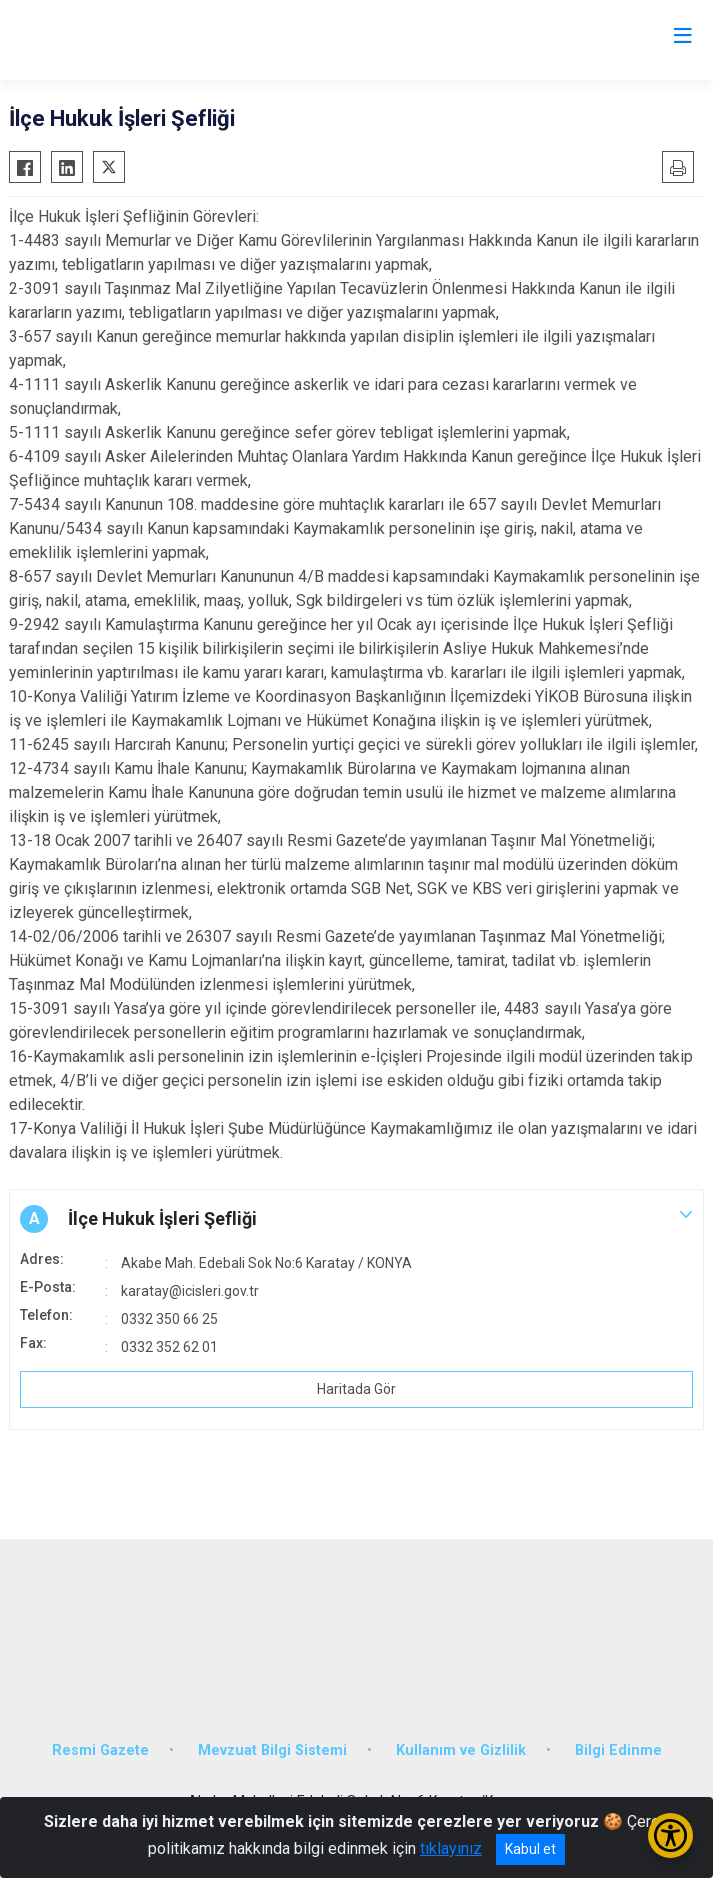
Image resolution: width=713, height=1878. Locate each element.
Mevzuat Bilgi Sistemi (272, 1750)
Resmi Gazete (100, 1750)
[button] (356, 1219)
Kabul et (530, 1849)
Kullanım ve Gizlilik (461, 1750)
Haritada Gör (356, 1389)
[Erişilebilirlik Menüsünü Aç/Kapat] (670, 1835)
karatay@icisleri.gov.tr (190, 1291)
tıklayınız (451, 1848)
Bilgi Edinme (618, 1750)
